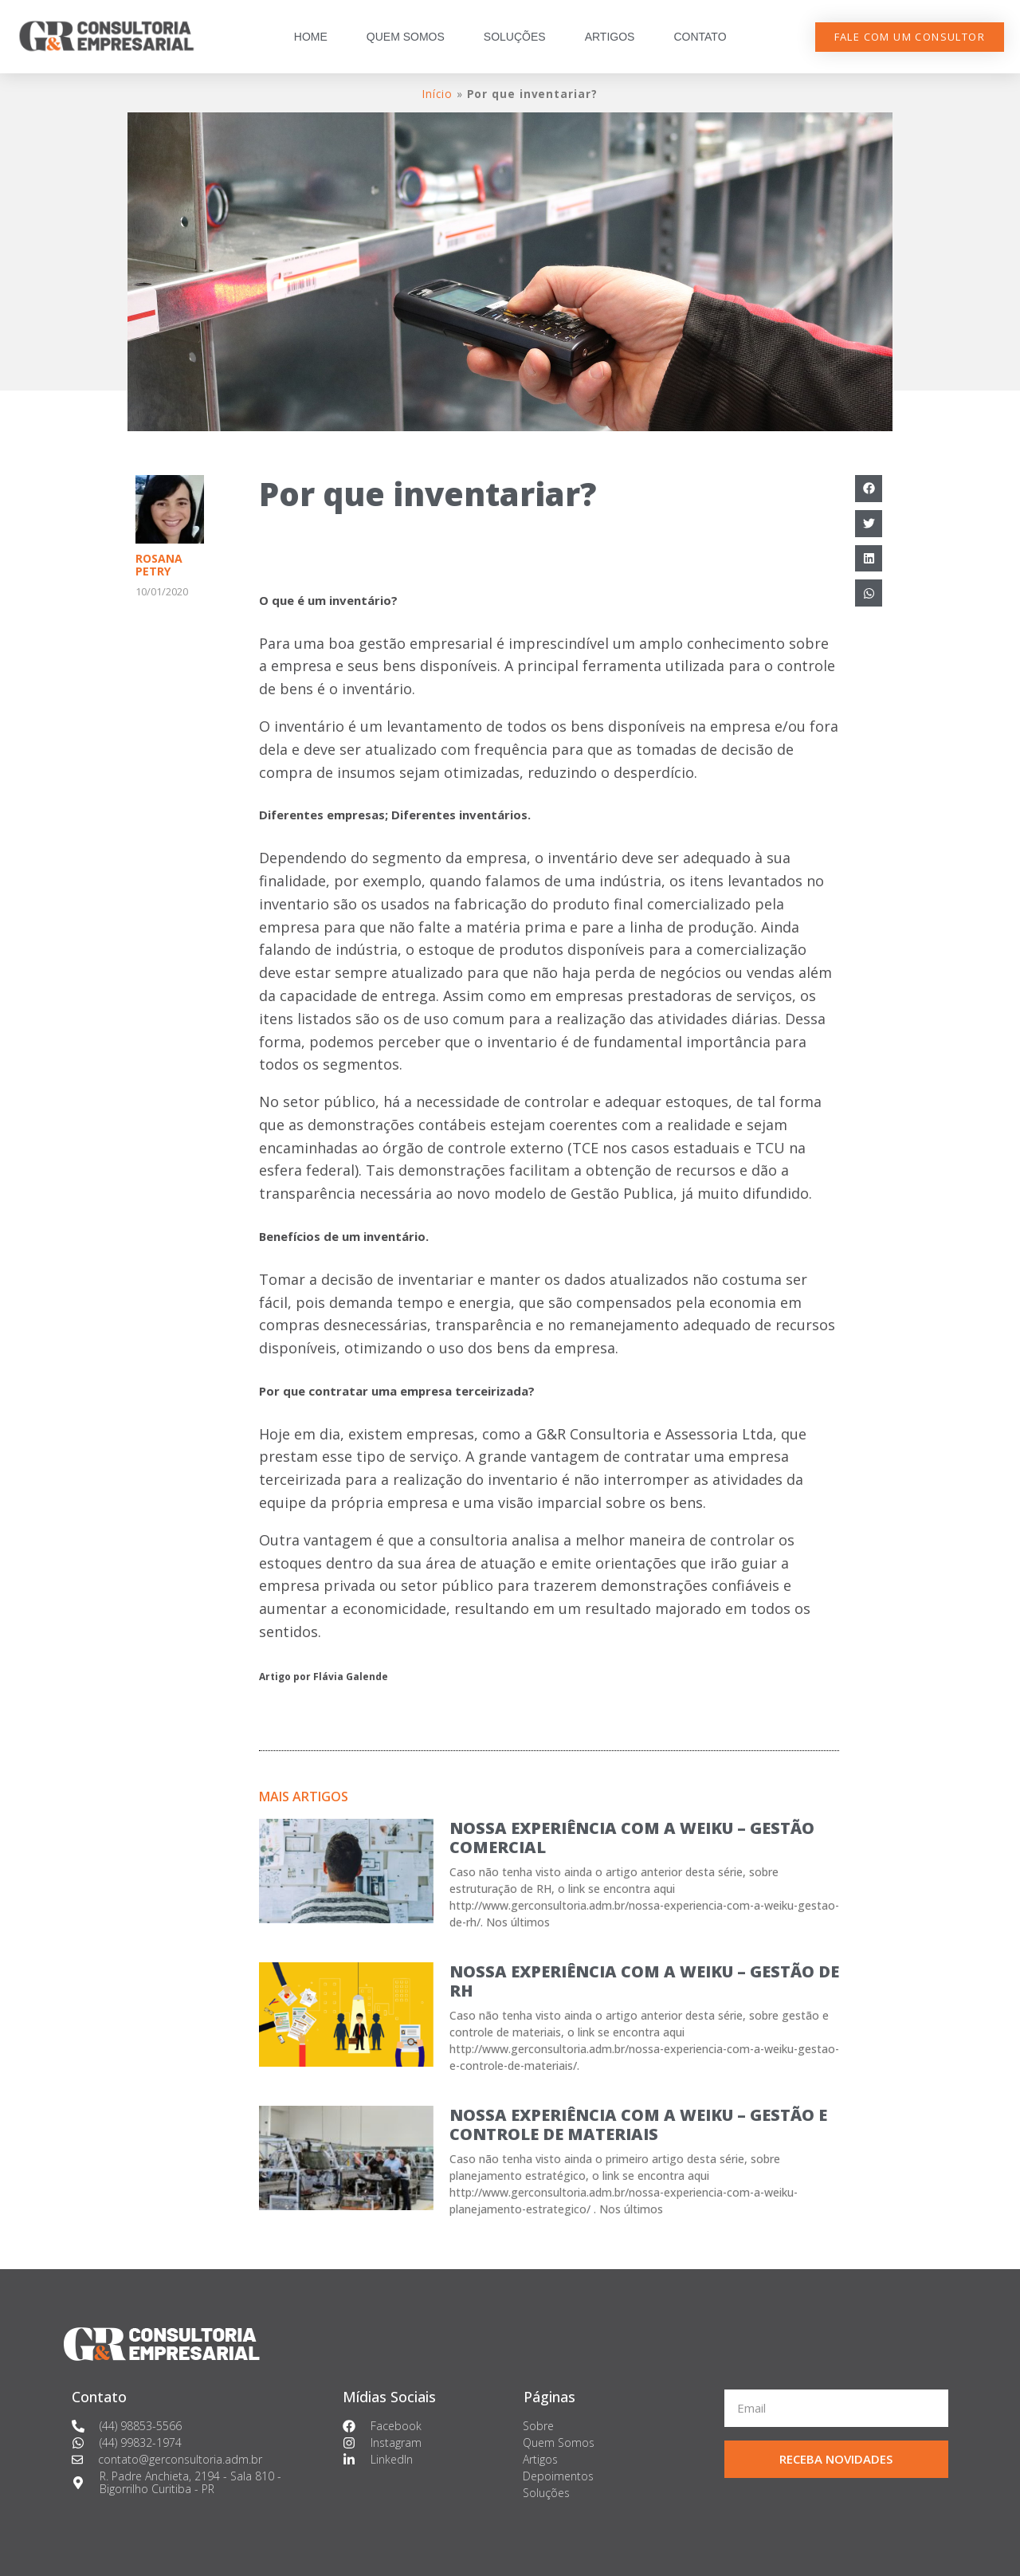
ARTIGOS (610, 36)
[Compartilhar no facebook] (868, 488)
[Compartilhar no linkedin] (868, 558)
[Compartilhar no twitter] (868, 523)
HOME (311, 36)
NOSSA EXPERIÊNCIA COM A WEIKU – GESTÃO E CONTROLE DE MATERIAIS (638, 2124)
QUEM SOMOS (406, 36)
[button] (909, 37)
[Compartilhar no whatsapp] (868, 593)
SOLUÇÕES (515, 36)
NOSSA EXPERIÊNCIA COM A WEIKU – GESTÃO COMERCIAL (631, 1837)
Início (437, 93)
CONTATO (699, 36)
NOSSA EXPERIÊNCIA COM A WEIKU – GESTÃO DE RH (644, 1981)
